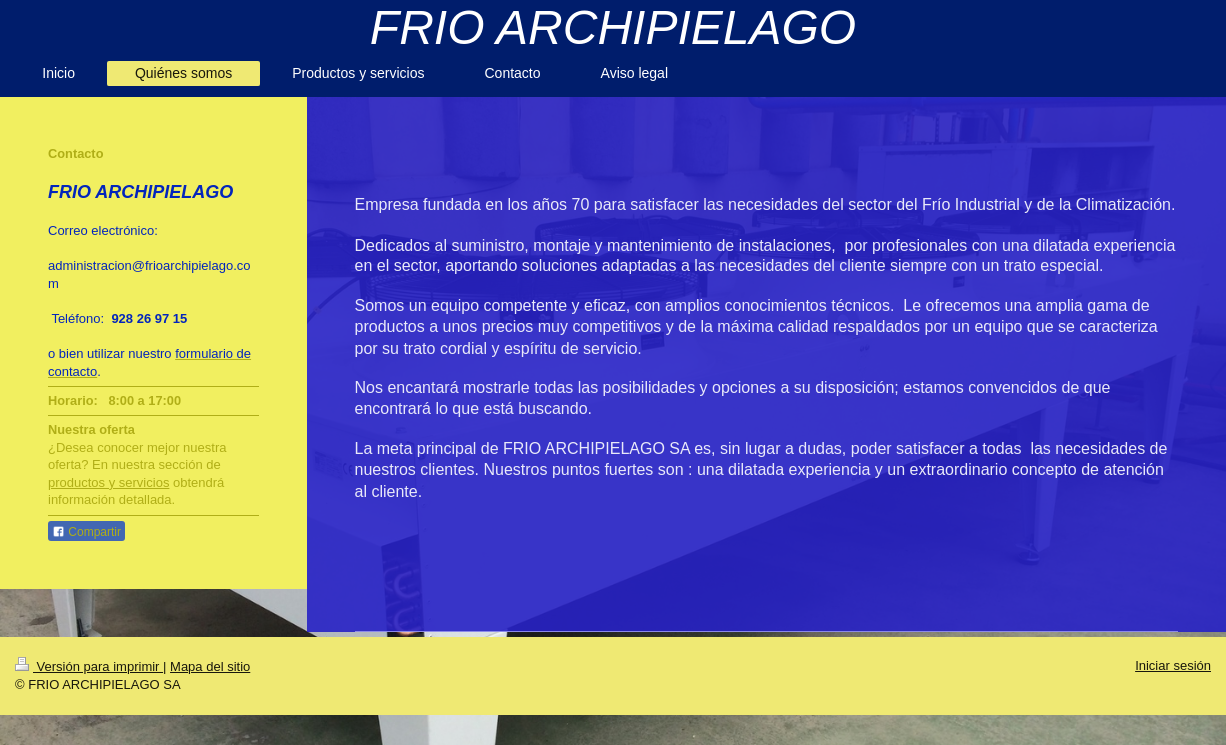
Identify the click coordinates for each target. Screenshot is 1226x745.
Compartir (86, 532)
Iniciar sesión (1173, 665)
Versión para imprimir (89, 666)
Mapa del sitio (210, 666)
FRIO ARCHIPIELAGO (613, 27)
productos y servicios (108, 482)
